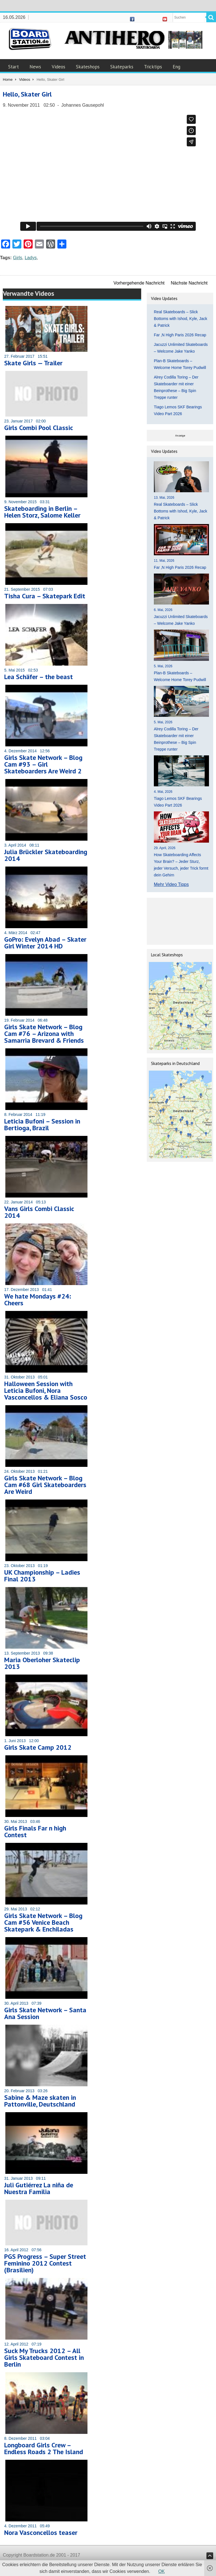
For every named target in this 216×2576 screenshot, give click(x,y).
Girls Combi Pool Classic (38, 427)
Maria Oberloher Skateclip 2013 (42, 1663)
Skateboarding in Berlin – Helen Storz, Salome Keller (42, 512)
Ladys (31, 257)
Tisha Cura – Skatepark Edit (44, 596)
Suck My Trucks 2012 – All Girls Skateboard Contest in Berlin (44, 2357)
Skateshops (88, 67)
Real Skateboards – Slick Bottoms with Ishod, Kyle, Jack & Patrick (180, 319)
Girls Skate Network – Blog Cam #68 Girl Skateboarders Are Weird (45, 1485)
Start (13, 67)
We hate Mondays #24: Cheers (37, 1299)
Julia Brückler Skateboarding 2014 (45, 855)
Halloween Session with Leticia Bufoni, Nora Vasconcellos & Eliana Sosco (45, 1390)
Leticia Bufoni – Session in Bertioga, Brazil (42, 1124)
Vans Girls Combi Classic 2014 (39, 1212)
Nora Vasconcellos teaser (40, 2532)
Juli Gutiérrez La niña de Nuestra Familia (38, 2188)
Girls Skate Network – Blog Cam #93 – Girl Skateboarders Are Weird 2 (43, 764)
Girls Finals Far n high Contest (35, 1831)
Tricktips (153, 67)
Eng (176, 67)
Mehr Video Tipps (171, 884)
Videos (58, 67)
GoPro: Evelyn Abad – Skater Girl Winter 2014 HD (45, 942)
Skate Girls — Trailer (33, 363)
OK (161, 2571)
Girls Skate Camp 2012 (37, 1747)
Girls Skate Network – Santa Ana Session (45, 2013)
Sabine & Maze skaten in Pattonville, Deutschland (40, 2101)
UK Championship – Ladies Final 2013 (42, 1575)
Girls (17, 257)
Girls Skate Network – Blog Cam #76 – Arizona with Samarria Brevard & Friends (44, 1033)
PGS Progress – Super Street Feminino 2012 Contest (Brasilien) (45, 2263)
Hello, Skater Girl (27, 94)
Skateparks (121, 67)
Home (8, 79)
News (35, 67)
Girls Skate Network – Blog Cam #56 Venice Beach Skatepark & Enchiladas (43, 1922)
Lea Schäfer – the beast (38, 676)
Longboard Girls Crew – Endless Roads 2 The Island (43, 2448)
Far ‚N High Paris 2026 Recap (180, 335)
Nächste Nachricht (189, 283)
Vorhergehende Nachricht (139, 283)
